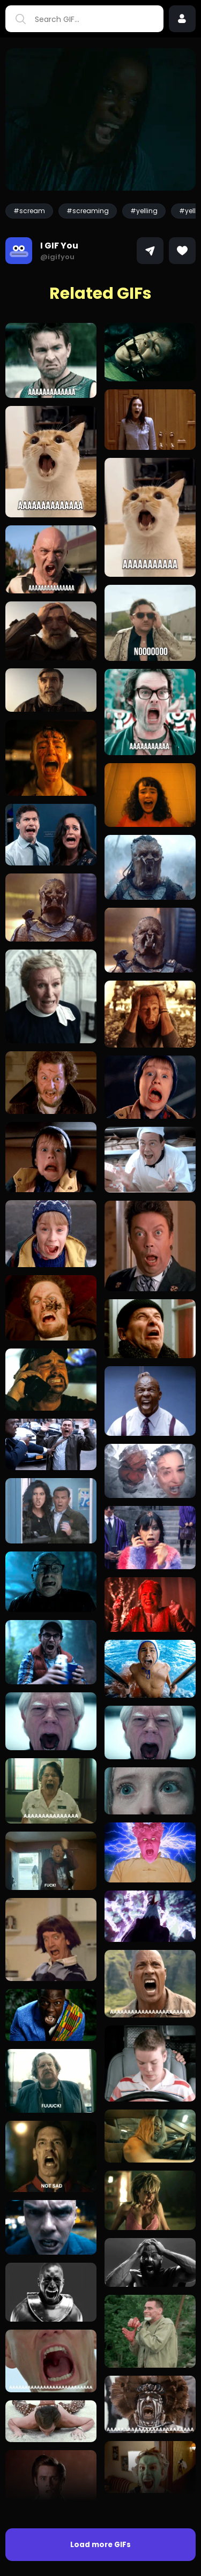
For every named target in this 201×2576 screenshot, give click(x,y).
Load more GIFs (100, 2545)
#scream (29, 210)
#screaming (87, 210)
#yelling (144, 210)
